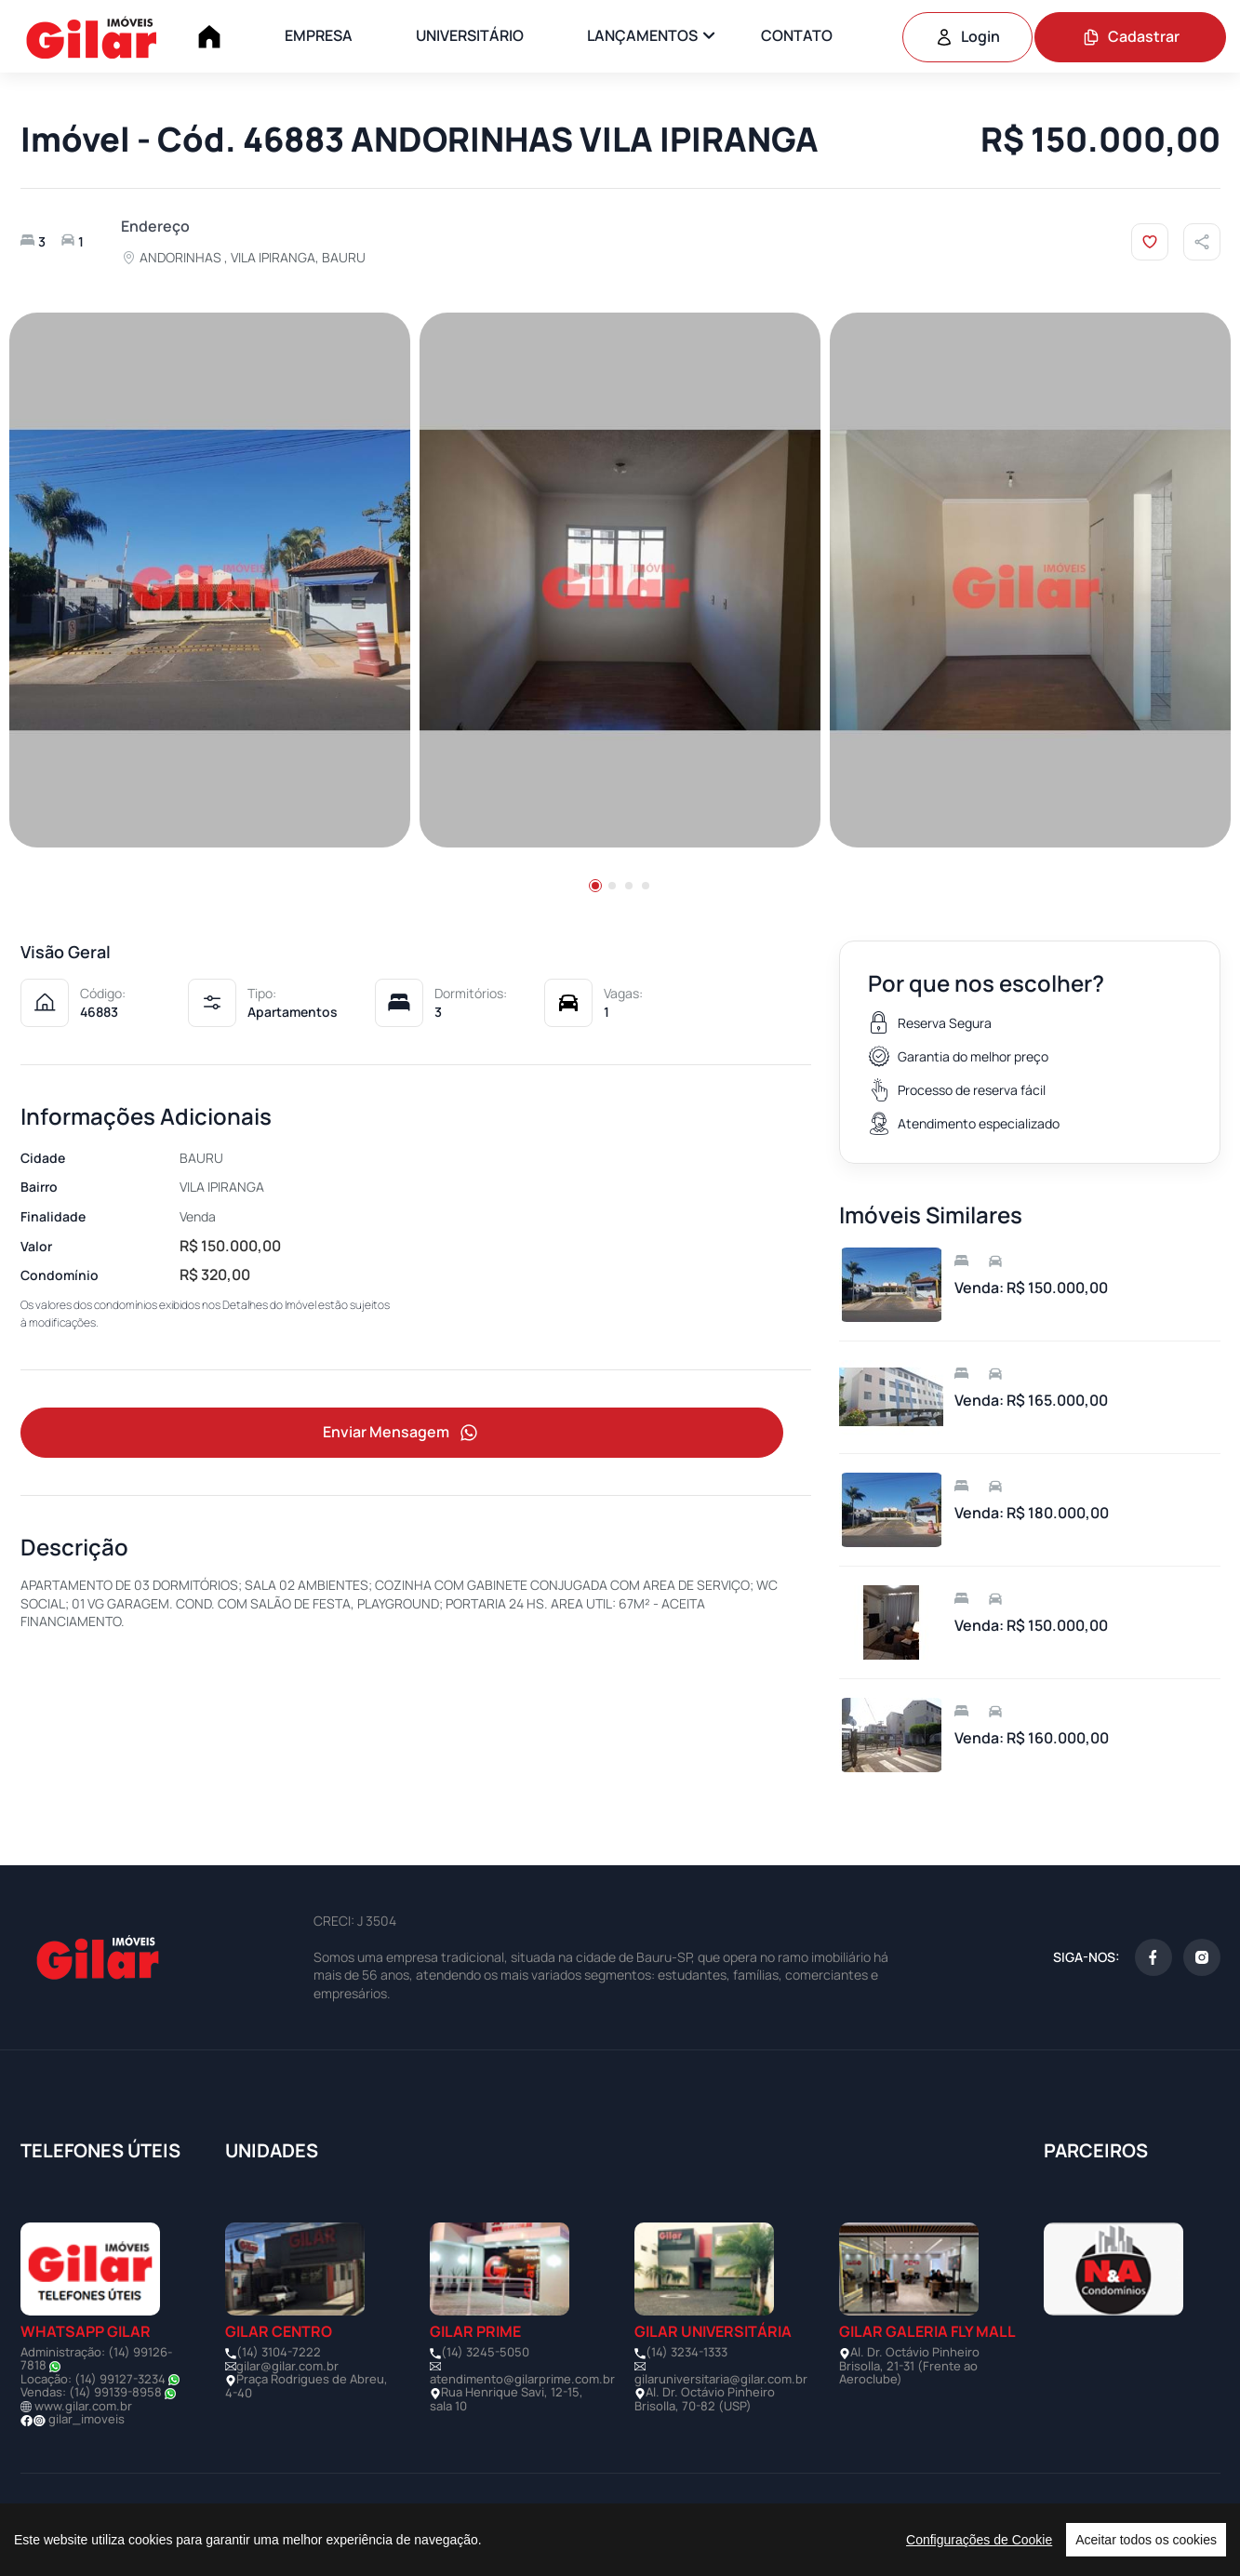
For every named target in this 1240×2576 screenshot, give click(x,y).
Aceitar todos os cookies (1146, 2539)
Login (967, 36)
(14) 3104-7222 (278, 2351)
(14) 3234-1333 (686, 2351)
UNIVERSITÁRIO (470, 35)
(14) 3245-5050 (485, 2351)
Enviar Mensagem (402, 1433)
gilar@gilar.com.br (287, 2365)
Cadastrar (1131, 36)
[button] (595, 885)
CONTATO (797, 35)
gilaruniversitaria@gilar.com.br (720, 2378)
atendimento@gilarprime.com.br (522, 2378)
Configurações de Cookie (979, 2539)
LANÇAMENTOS (642, 35)
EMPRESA (319, 35)
